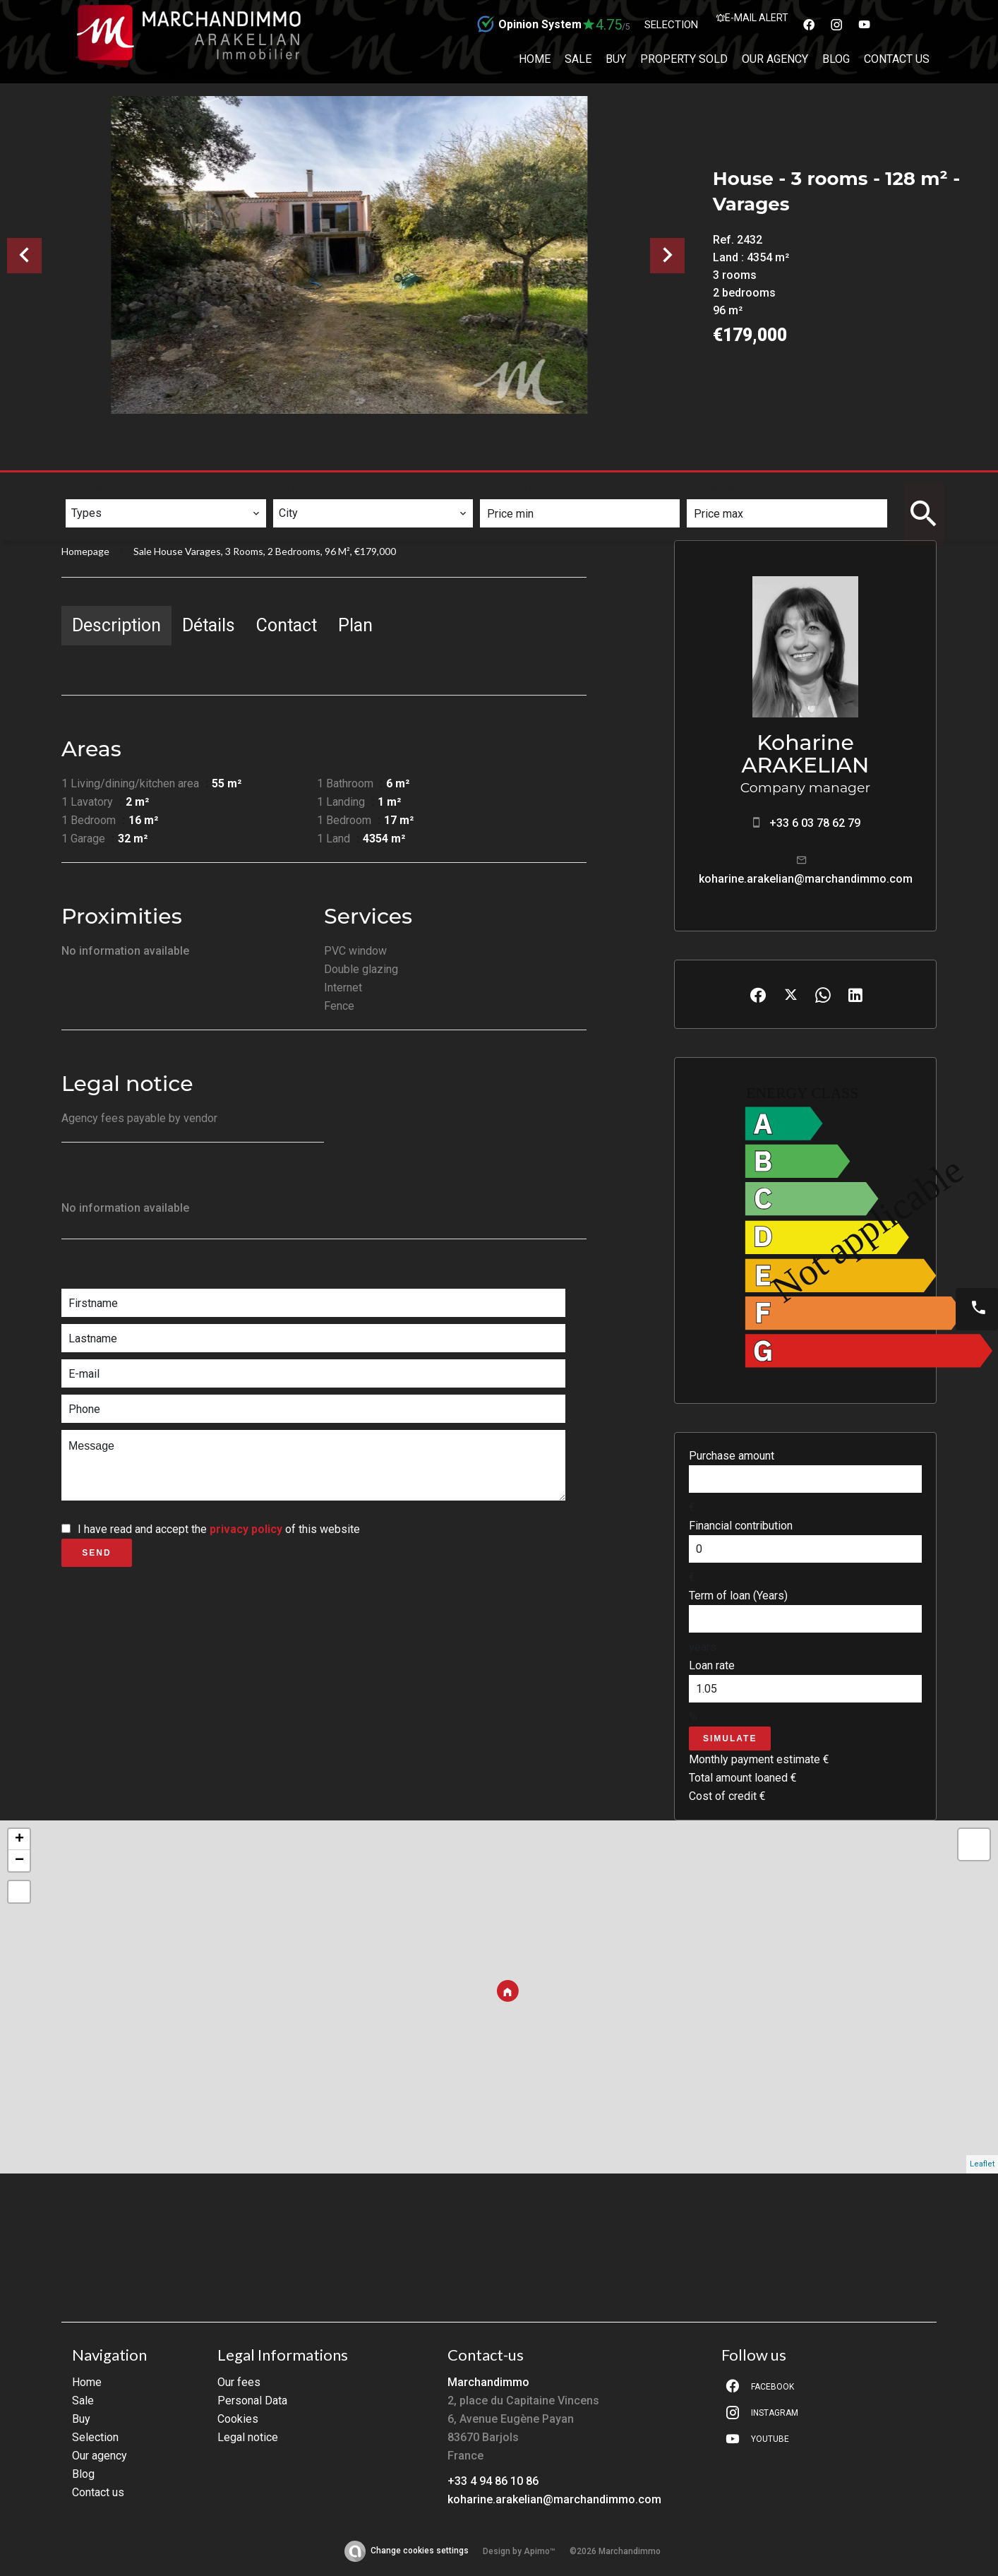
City (291, 490)
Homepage (85, 551)
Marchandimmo (488, 2382)
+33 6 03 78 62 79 (814, 823)
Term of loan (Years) (738, 1595)
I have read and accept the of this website (219, 1529)
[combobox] (165, 513)
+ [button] (19, 1839)
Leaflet (982, 2164)
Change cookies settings (420, 2551)
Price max (722, 490)
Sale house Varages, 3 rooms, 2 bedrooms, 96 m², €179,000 (264, 551)
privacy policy (246, 1529)
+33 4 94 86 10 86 (493, 2481)
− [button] (19, 1860)
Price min (514, 490)
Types (87, 490)
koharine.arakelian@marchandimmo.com (806, 879)
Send (96, 1553)
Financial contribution (741, 1525)
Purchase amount (731, 1455)
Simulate (730, 1738)
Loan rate (712, 1665)
